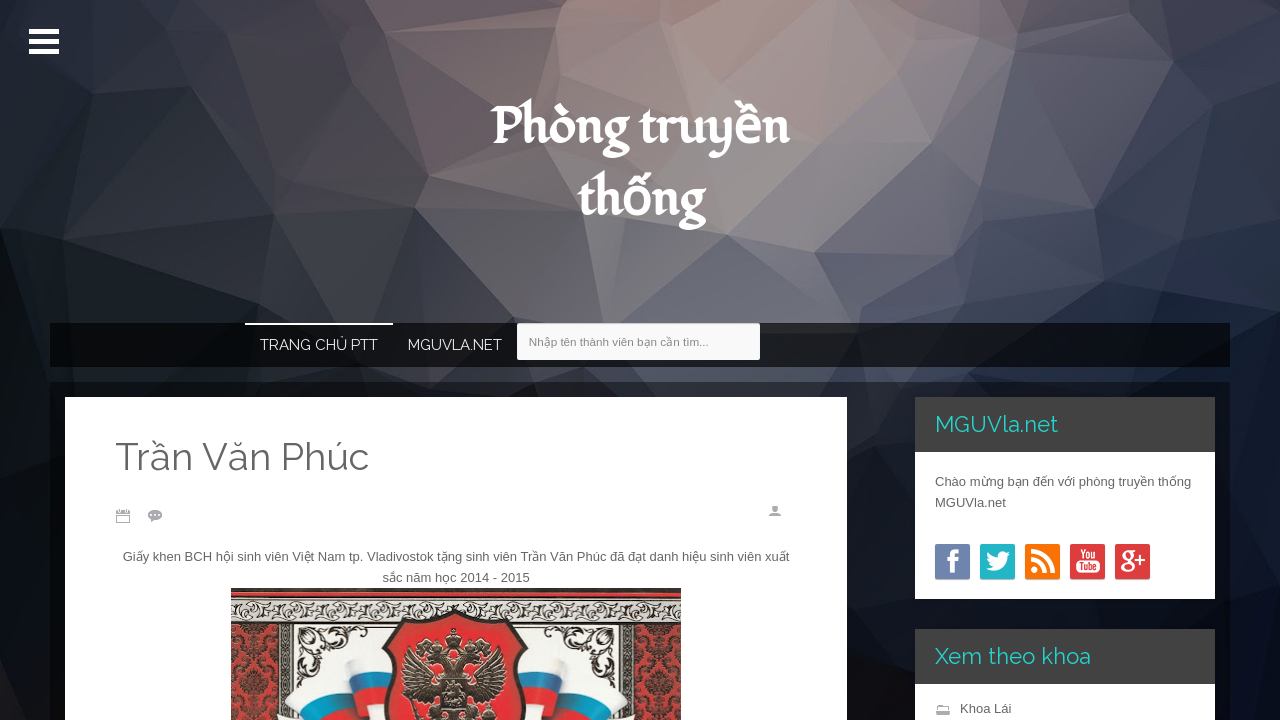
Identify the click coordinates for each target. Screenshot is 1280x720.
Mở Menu (46, 42)
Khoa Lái (985, 708)
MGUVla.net (455, 345)
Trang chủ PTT (319, 345)
